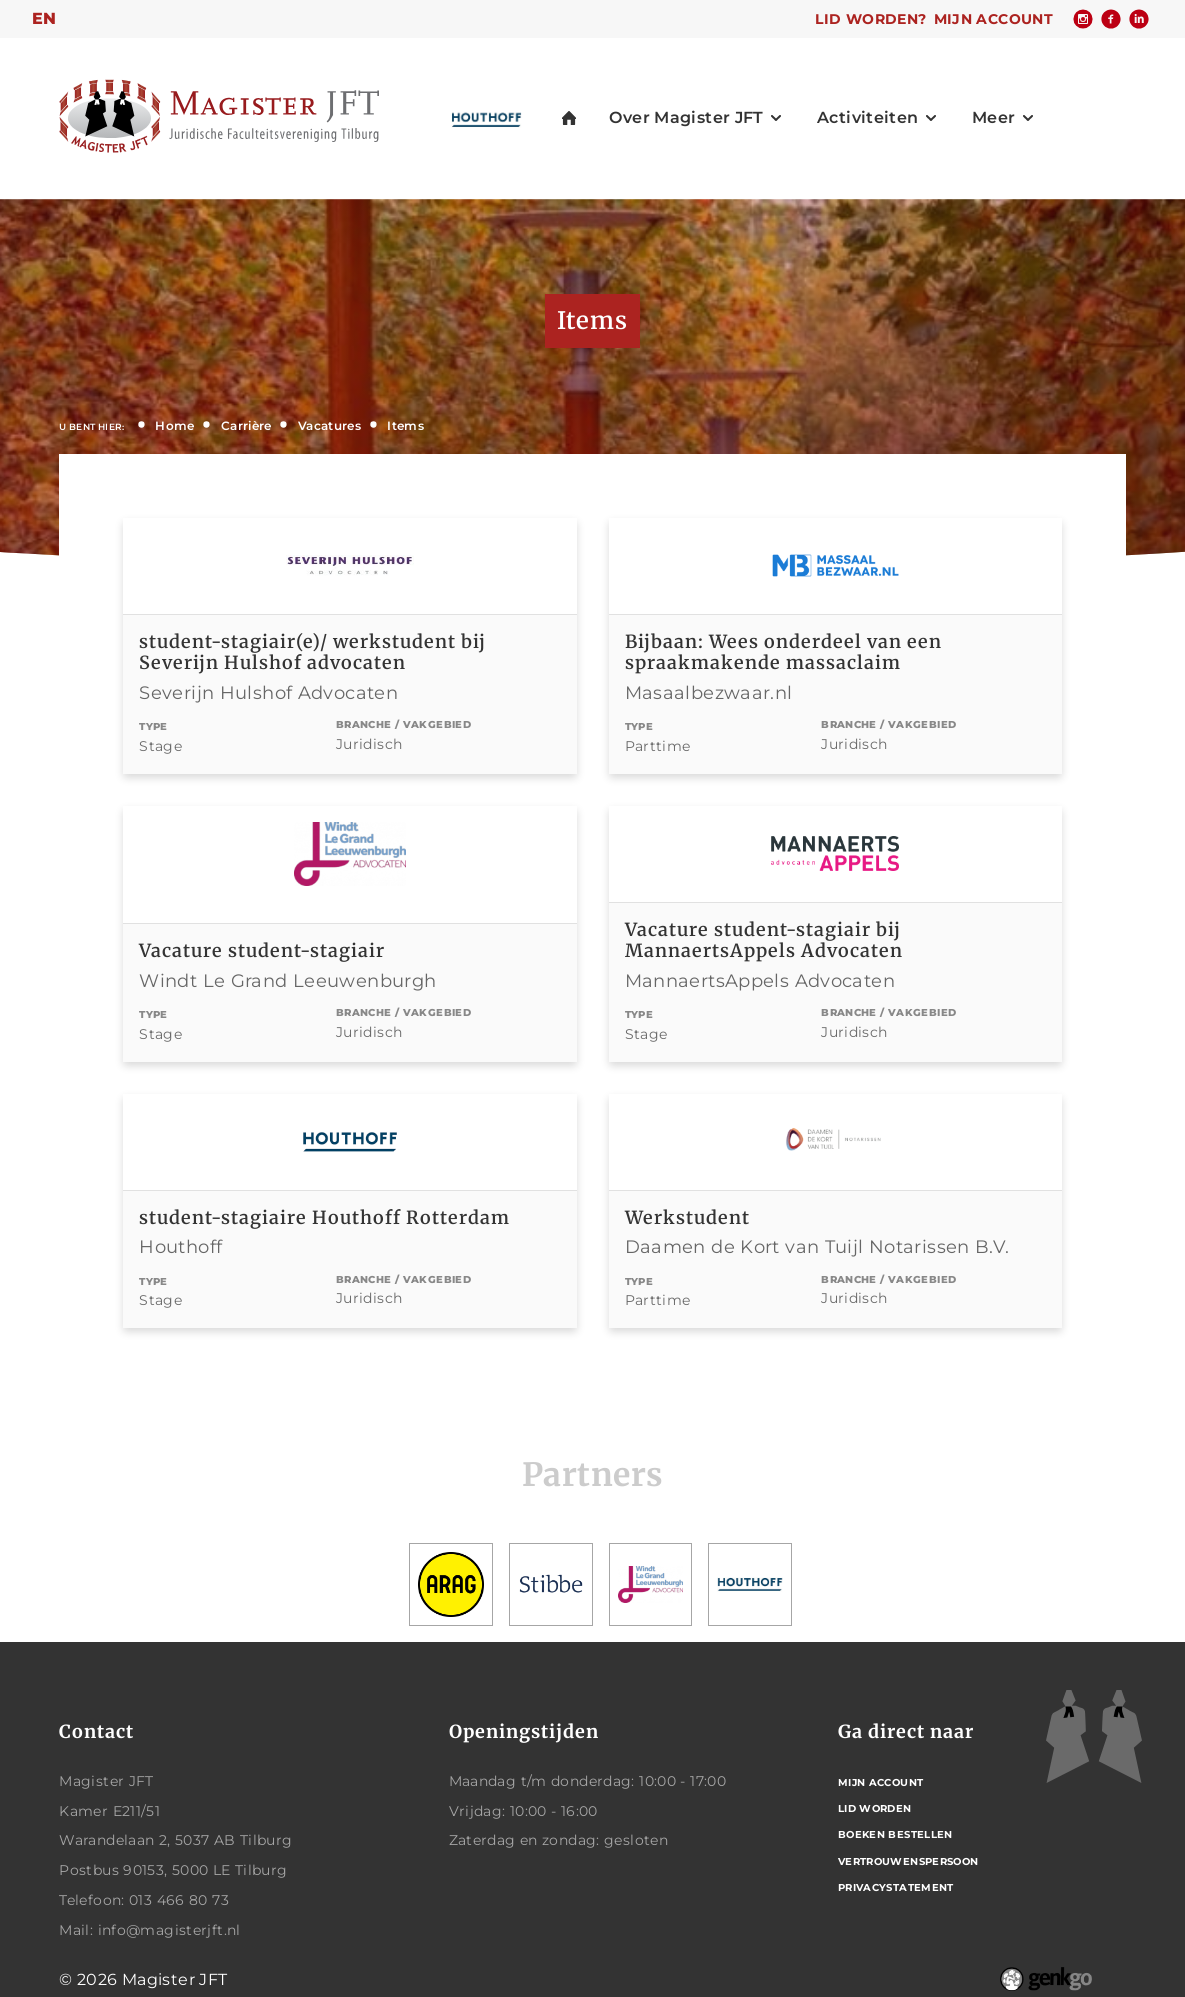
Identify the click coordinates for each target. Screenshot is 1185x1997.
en (44, 18)
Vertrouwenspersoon (908, 1861)
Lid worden (875, 1808)
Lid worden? (870, 19)
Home (175, 425)
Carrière (246, 425)
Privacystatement (896, 1887)
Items (405, 425)
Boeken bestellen (895, 1834)
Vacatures (329, 425)
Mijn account (994, 19)
